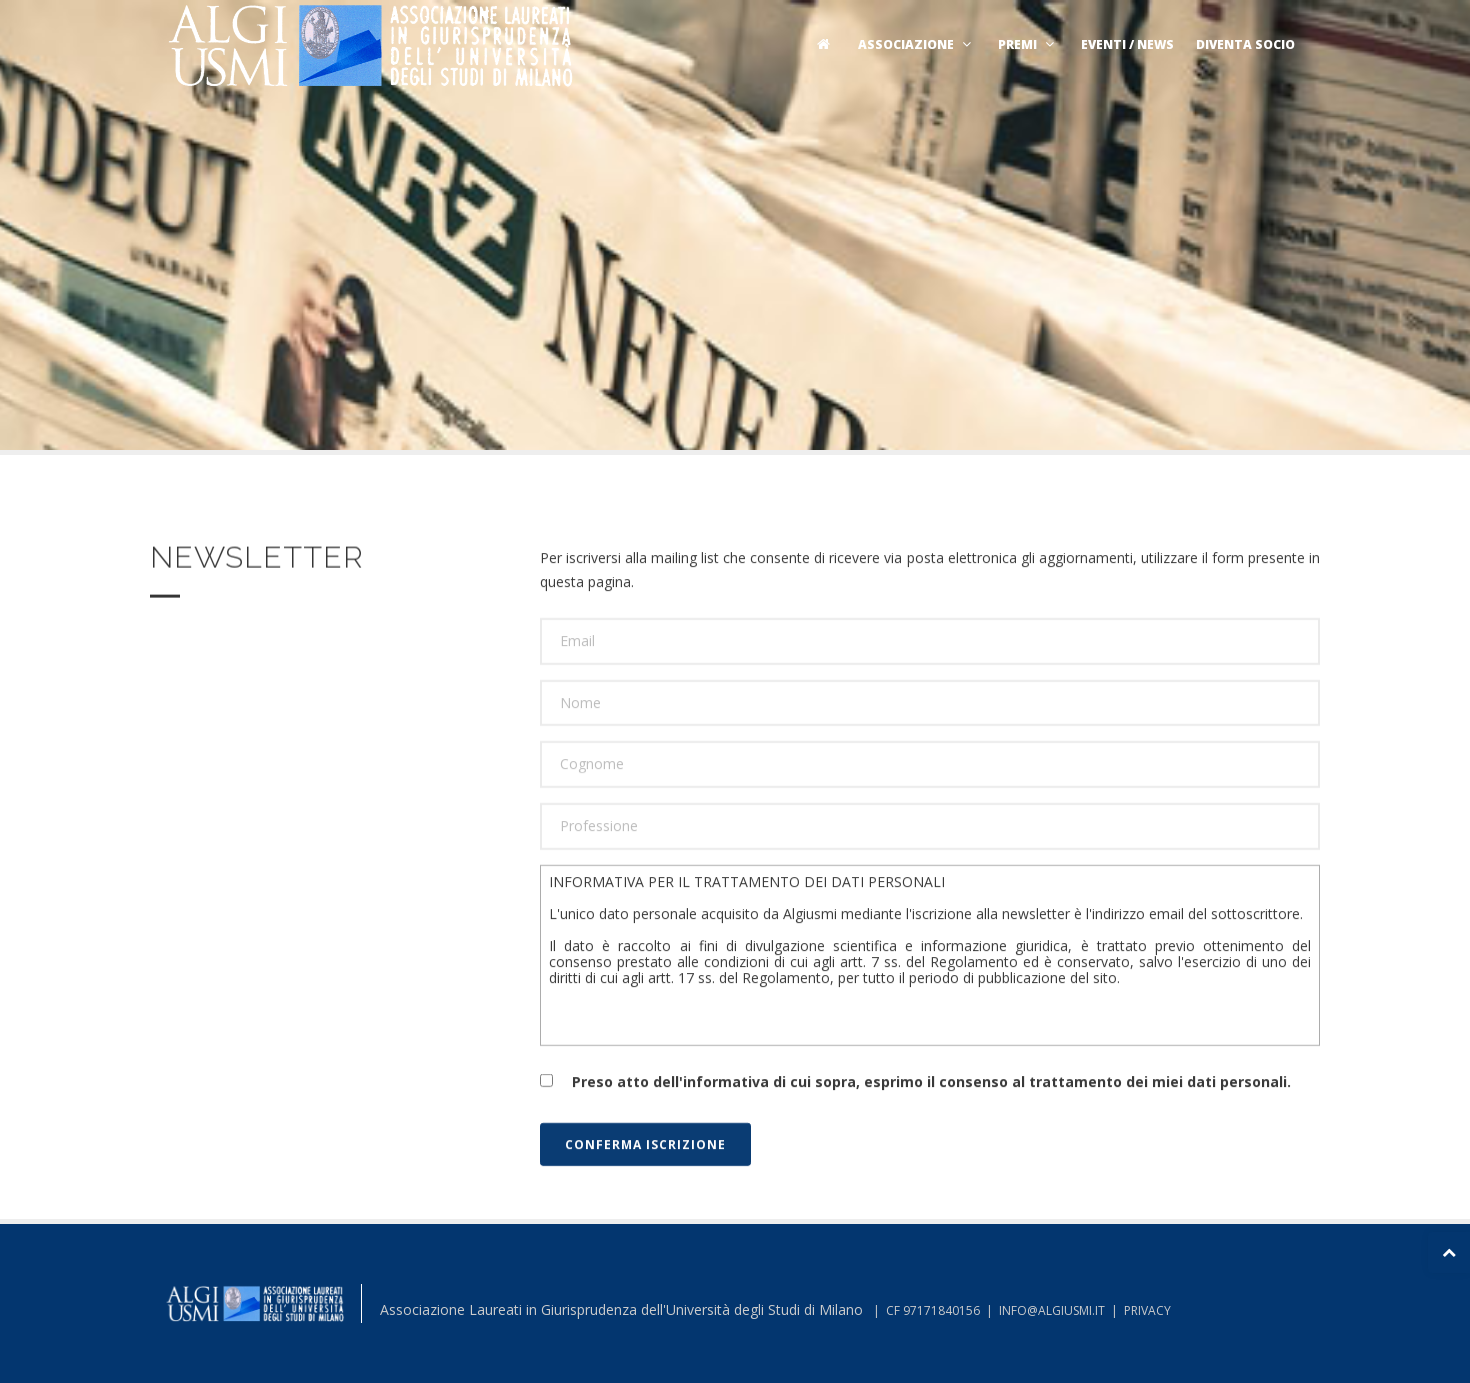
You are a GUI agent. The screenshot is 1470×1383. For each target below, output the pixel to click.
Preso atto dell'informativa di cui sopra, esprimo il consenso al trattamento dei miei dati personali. (915, 1111)
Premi (1028, 44)
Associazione (917, 44)
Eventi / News (1127, 44)
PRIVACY (1147, 1310)
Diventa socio (1245, 44)
